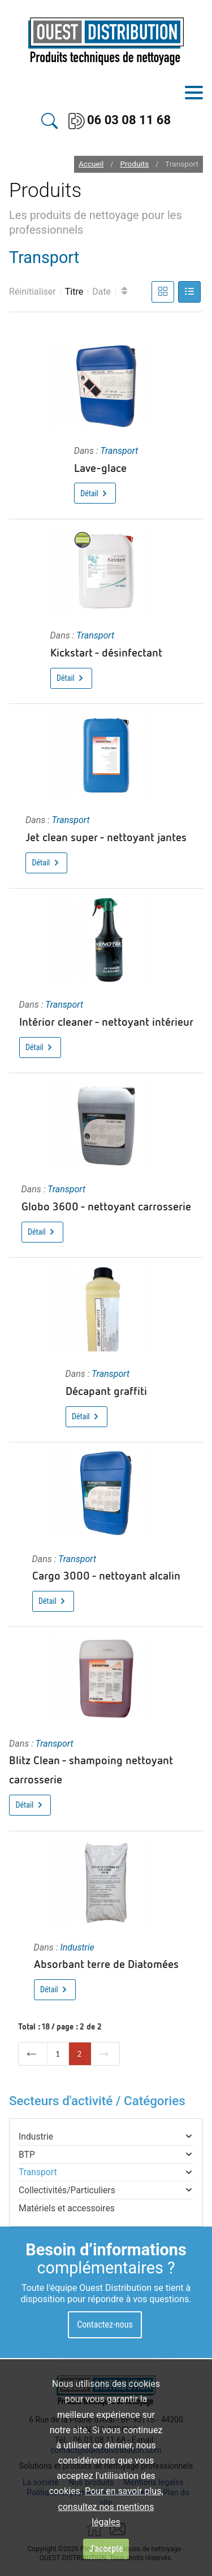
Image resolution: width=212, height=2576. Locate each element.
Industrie (77, 1947)
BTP (27, 2154)
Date (101, 291)
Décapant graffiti (106, 1390)
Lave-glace (100, 467)
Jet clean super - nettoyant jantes (106, 836)
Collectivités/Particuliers (67, 2190)
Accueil (91, 164)
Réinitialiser (32, 291)
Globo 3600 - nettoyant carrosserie (106, 1206)
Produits (134, 164)
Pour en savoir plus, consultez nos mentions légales (110, 2506)
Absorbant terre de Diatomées (106, 1963)
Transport (119, 450)
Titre (74, 291)
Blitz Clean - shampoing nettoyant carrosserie (91, 1769)
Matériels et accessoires (67, 2208)
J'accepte (106, 2548)
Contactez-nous (105, 2324)
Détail (94, 493)
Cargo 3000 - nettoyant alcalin (106, 1575)
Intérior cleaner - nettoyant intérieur (106, 1021)
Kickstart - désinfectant (106, 652)
